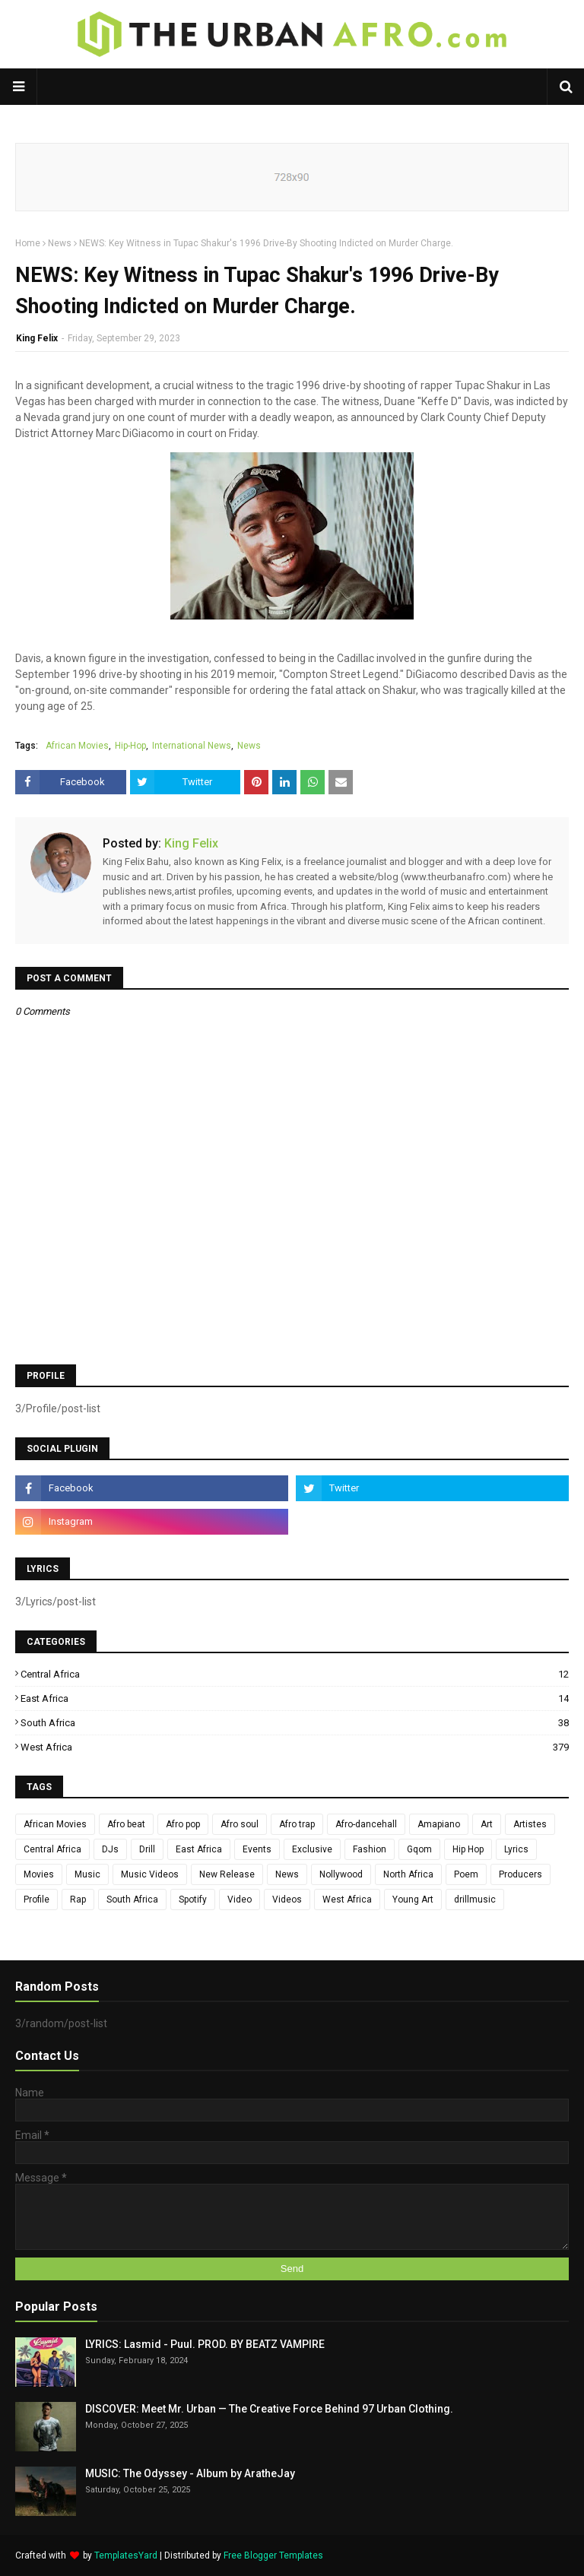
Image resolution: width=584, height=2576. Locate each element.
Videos (287, 1899)
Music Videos (150, 1874)
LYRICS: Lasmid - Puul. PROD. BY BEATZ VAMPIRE (205, 2344)
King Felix (37, 338)
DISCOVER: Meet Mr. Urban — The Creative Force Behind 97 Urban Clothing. (269, 2409)
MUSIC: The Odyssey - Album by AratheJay (190, 2473)
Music (87, 1874)
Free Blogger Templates (273, 2555)
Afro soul (240, 1824)
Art (487, 1824)
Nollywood (341, 1874)
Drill (147, 1849)
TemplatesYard (125, 2555)
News (59, 243)
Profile (36, 1899)
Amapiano (438, 1824)
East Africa (295, 1698)
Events (257, 1849)
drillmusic (475, 1899)
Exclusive (312, 1849)
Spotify (193, 1899)
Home (27, 243)
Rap (78, 1899)
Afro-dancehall (366, 1824)
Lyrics (516, 1849)
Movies (39, 1874)
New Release (227, 1874)
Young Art (412, 1899)
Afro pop (183, 1824)
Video (239, 1899)
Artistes (530, 1824)
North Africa (408, 1874)
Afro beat (126, 1824)
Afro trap (297, 1824)
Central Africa (295, 1674)
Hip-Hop (130, 745)
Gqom (419, 1849)
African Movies (77, 745)
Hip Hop (468, 1849)
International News (191, 745)
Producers (520, 1874)
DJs (110, 1849)
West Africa (295, 1747)
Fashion (369, 1849)
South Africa (295, 1722)
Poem (466, 1874)
